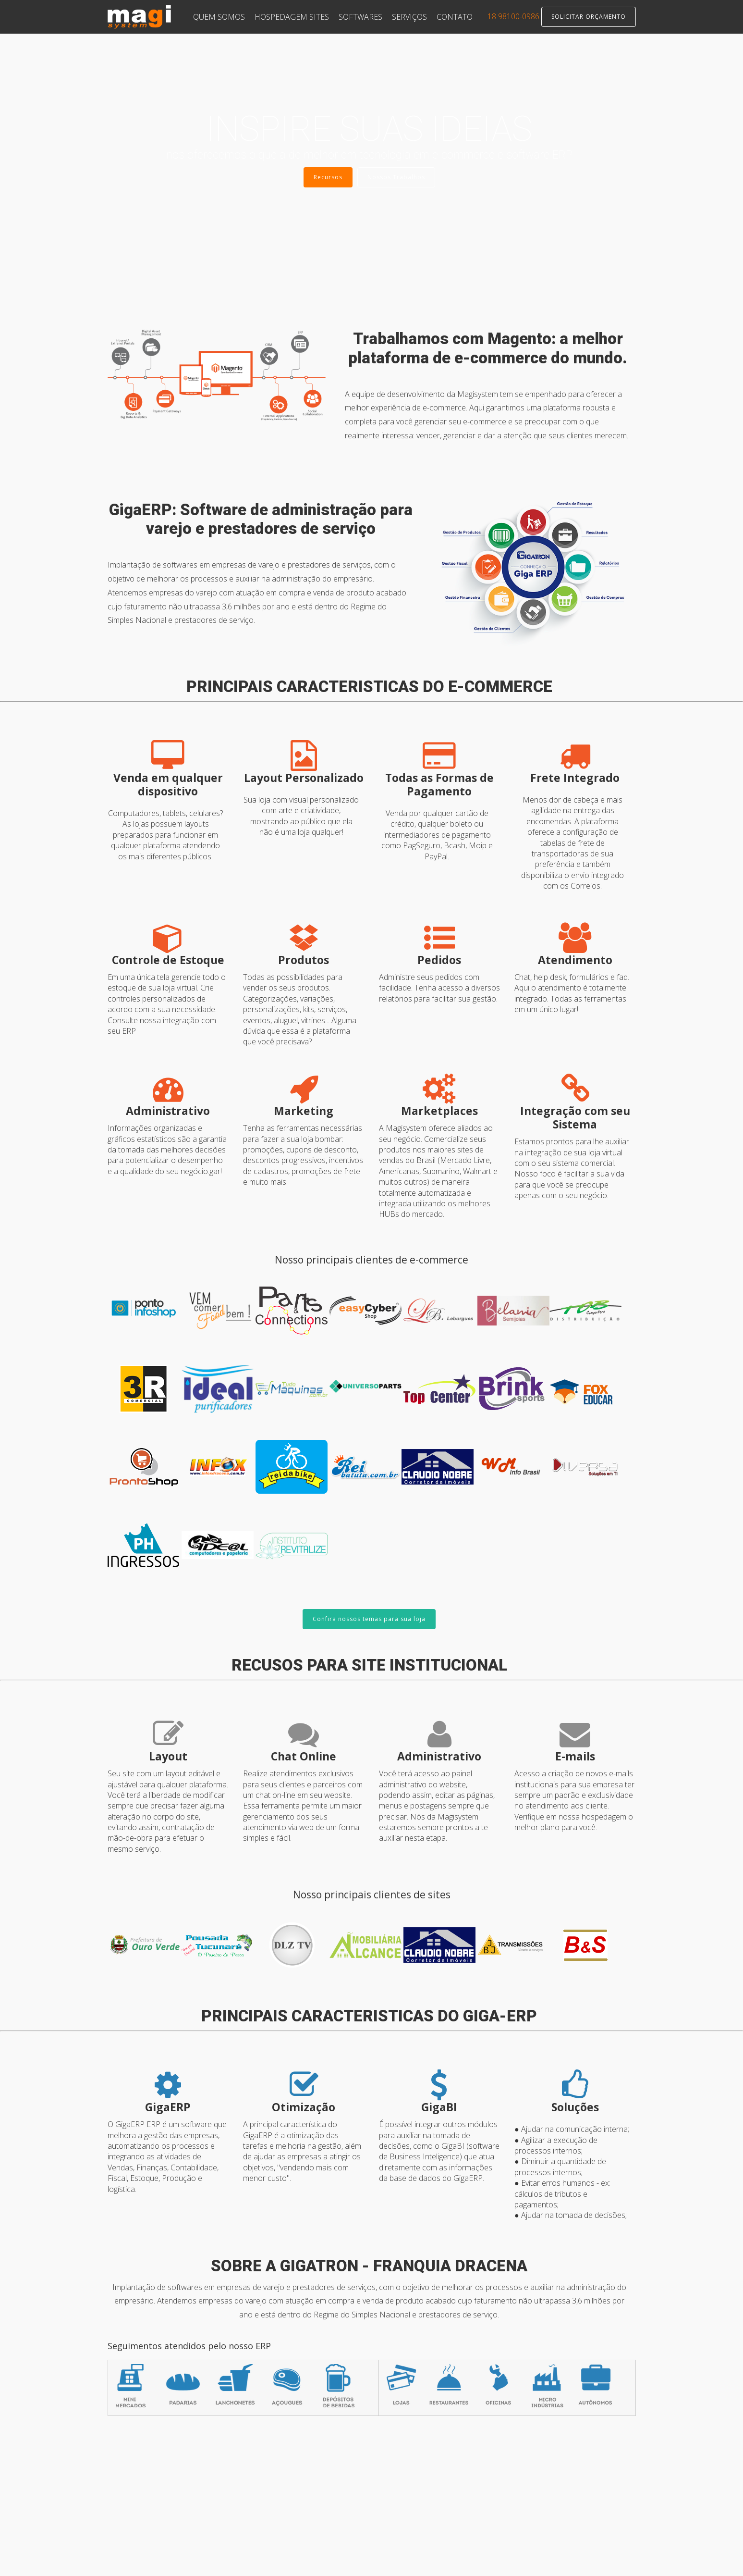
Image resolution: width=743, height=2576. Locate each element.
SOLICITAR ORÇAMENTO (588, 16)
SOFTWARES (360, 17)
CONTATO (455, 17)
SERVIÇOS (409, 17)
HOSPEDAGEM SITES (292, 17)
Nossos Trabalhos (396, 177)
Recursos (328, 177)
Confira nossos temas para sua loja (369, 1619)
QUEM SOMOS (219, 17)
